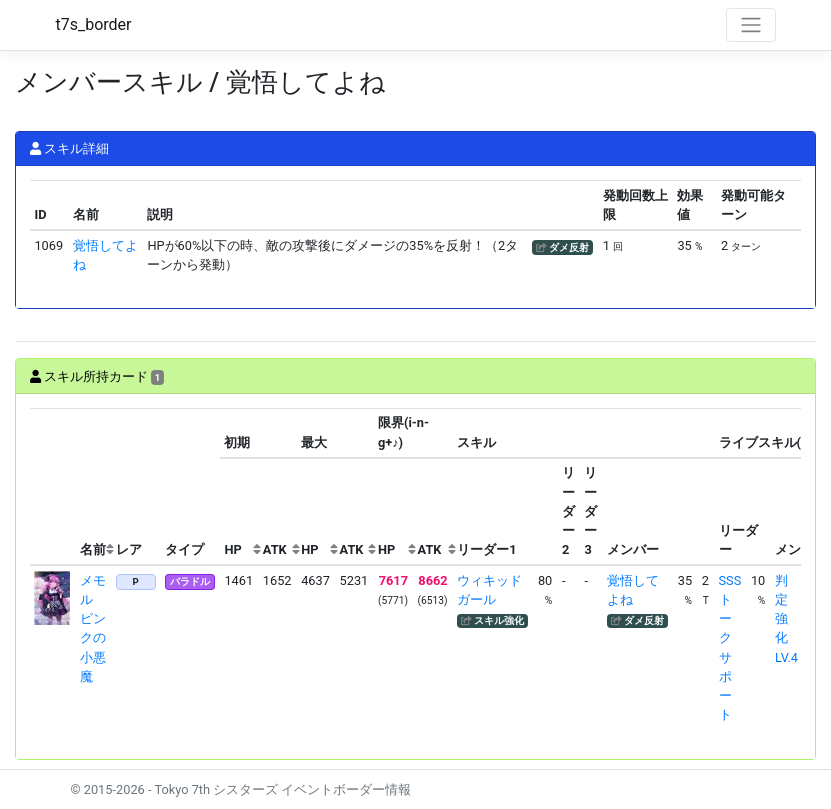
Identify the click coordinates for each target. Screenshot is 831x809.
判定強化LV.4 (786, 619)
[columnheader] (53, 486)
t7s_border (94, 24)
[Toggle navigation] (751, 25)
